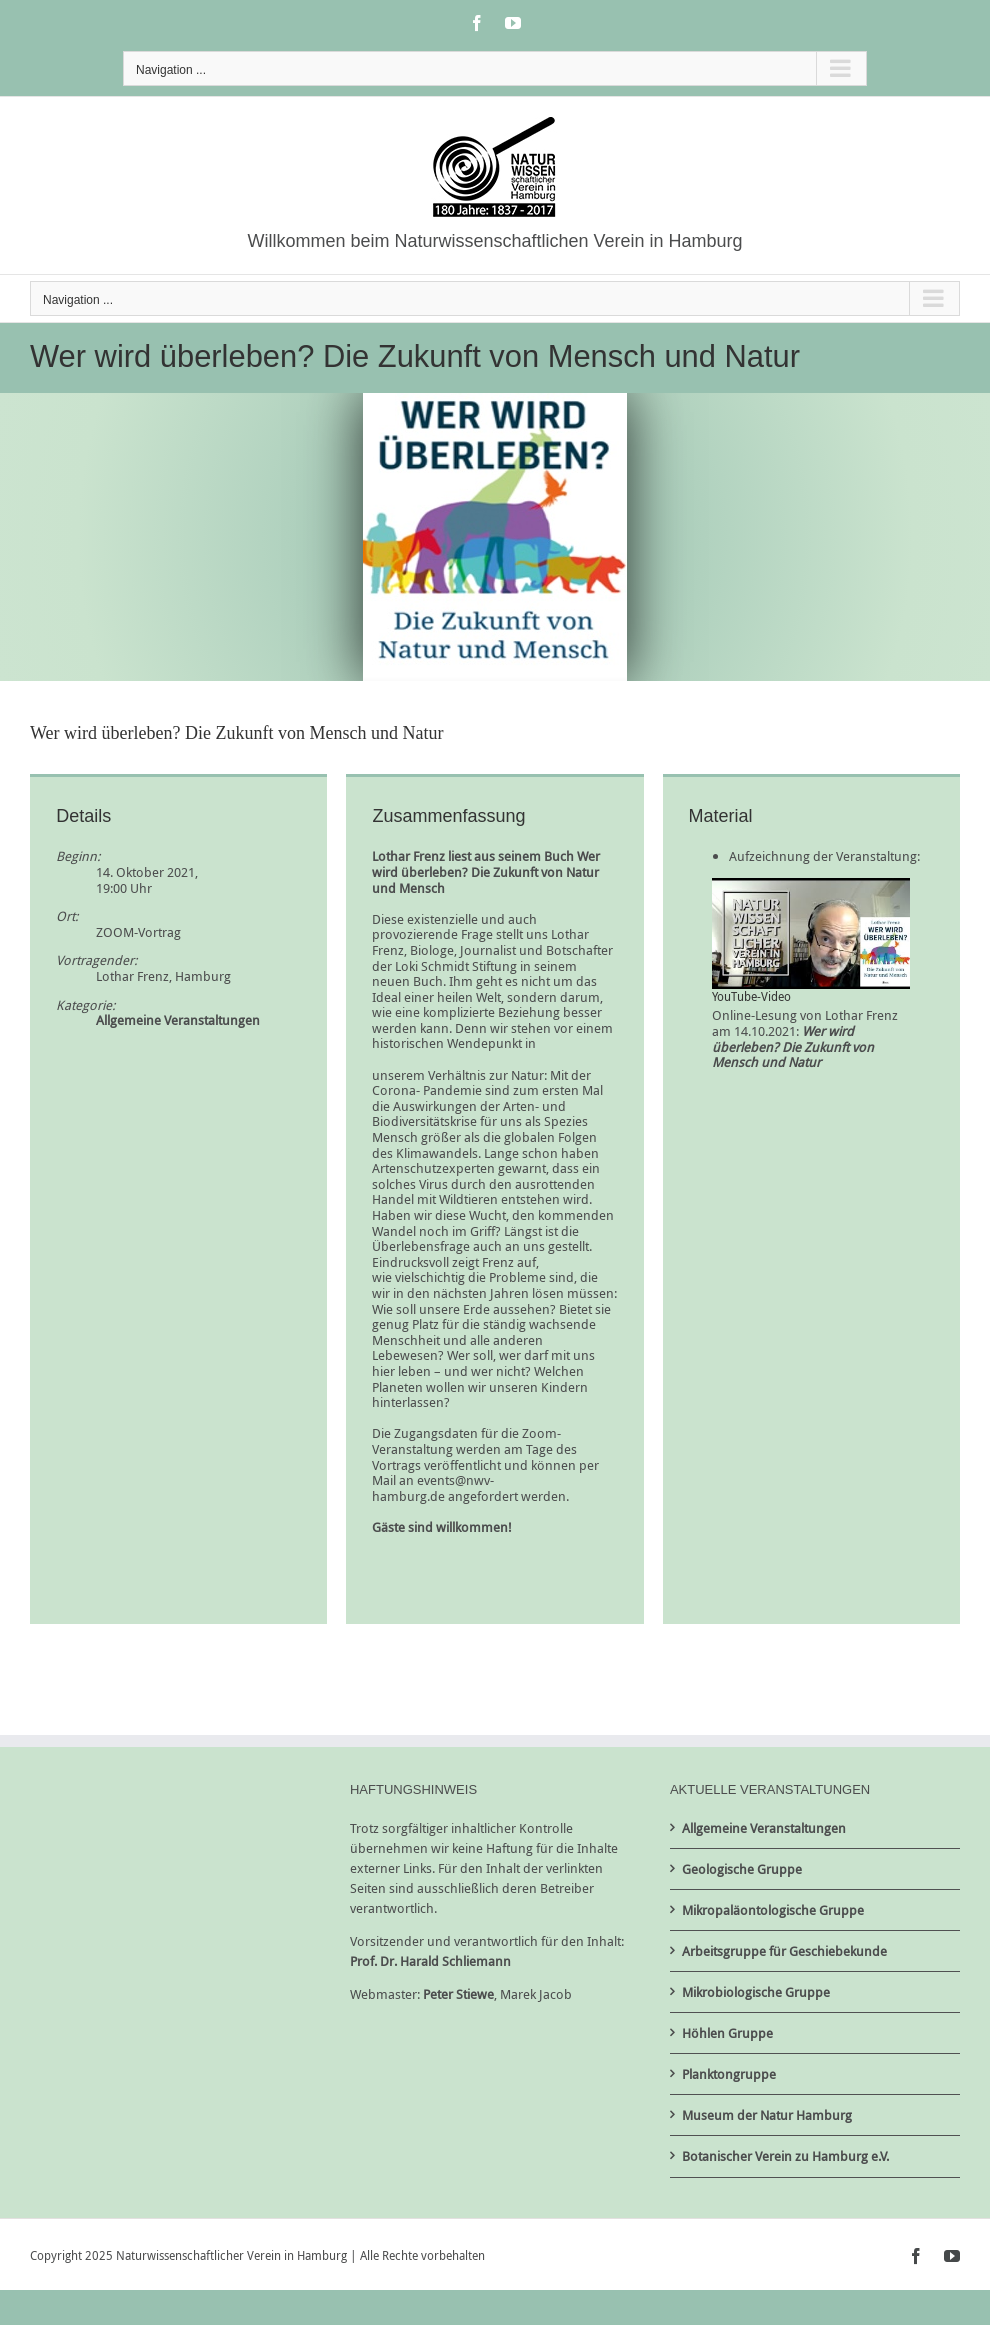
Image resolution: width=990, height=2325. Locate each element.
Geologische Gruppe (742, 1869)
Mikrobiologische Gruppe (756, 1992)
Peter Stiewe (458, 1994)
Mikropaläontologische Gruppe (773, 1910)
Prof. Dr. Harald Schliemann (430, 1961)
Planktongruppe (729, 2074)
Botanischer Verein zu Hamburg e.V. (785, 2156)
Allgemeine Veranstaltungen (178, 1020)
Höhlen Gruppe (727, 2033)
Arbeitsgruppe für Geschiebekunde (784, 1951)
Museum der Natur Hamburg (767, 2115)
